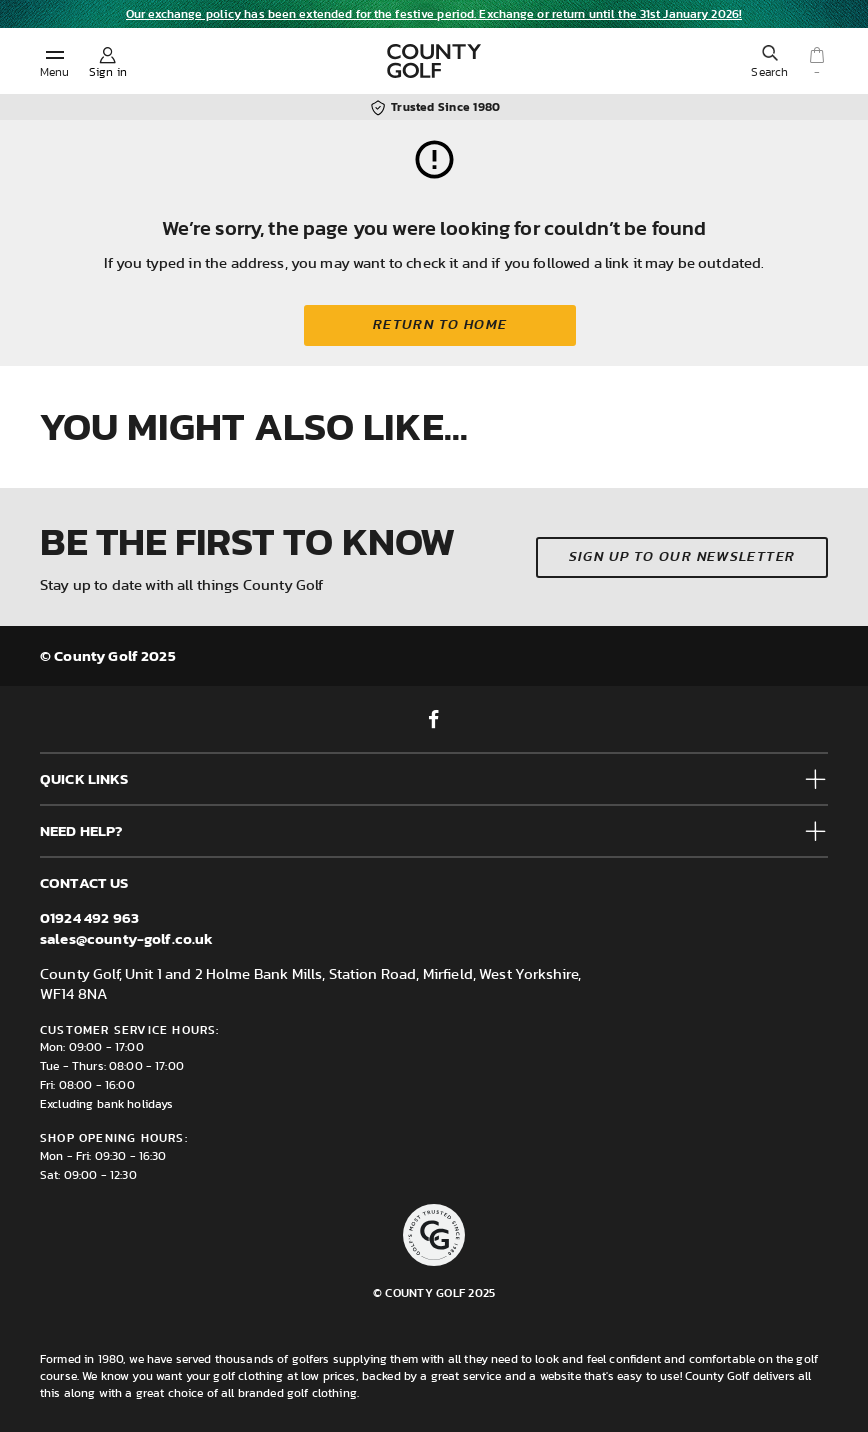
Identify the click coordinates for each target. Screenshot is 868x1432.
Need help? (81, 830)
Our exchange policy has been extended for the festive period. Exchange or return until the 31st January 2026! (434, 14)
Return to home (440, 325)
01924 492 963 (89, 917)
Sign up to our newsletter (682, 557)
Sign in (108, 72)
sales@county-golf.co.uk (126, 938)
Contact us (84, 882)
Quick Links (84, 778)
